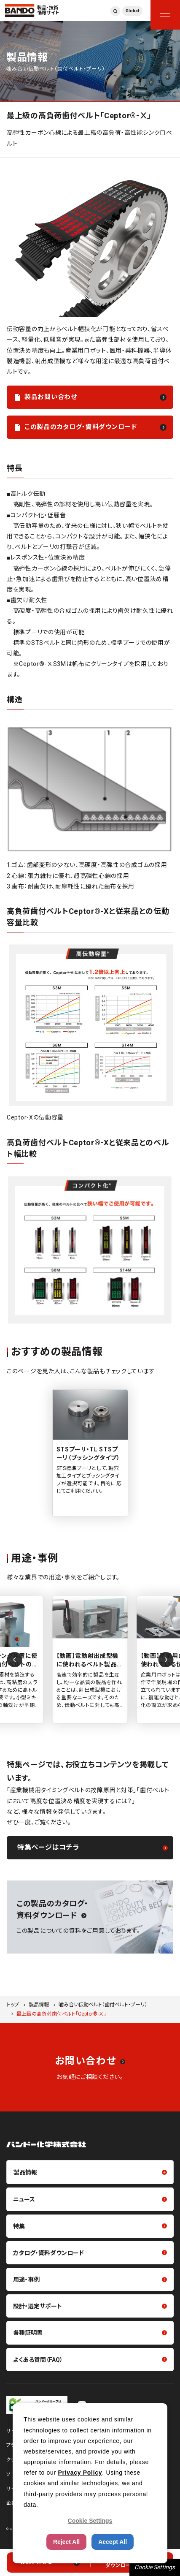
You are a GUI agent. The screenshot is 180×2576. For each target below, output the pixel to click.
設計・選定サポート (37, 2306)
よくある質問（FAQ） (38, 2359)
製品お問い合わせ (50, 397)
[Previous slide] (14, 1659)
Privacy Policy (80, 2472)
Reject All (66, 2541)
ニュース (24, 2199)
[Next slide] (165, 1659)
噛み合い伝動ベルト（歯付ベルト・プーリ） (103, 2005)
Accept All (112, 2541)
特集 (19, 2226)
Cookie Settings (154, 2567)
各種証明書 (28, 2332)
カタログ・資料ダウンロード (48, 2253)
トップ (13, 2005)
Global (132, 10)
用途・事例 (26, 2279)
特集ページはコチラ (48, 1847)
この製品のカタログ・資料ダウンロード (80, 427)
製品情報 (39, 2005)
